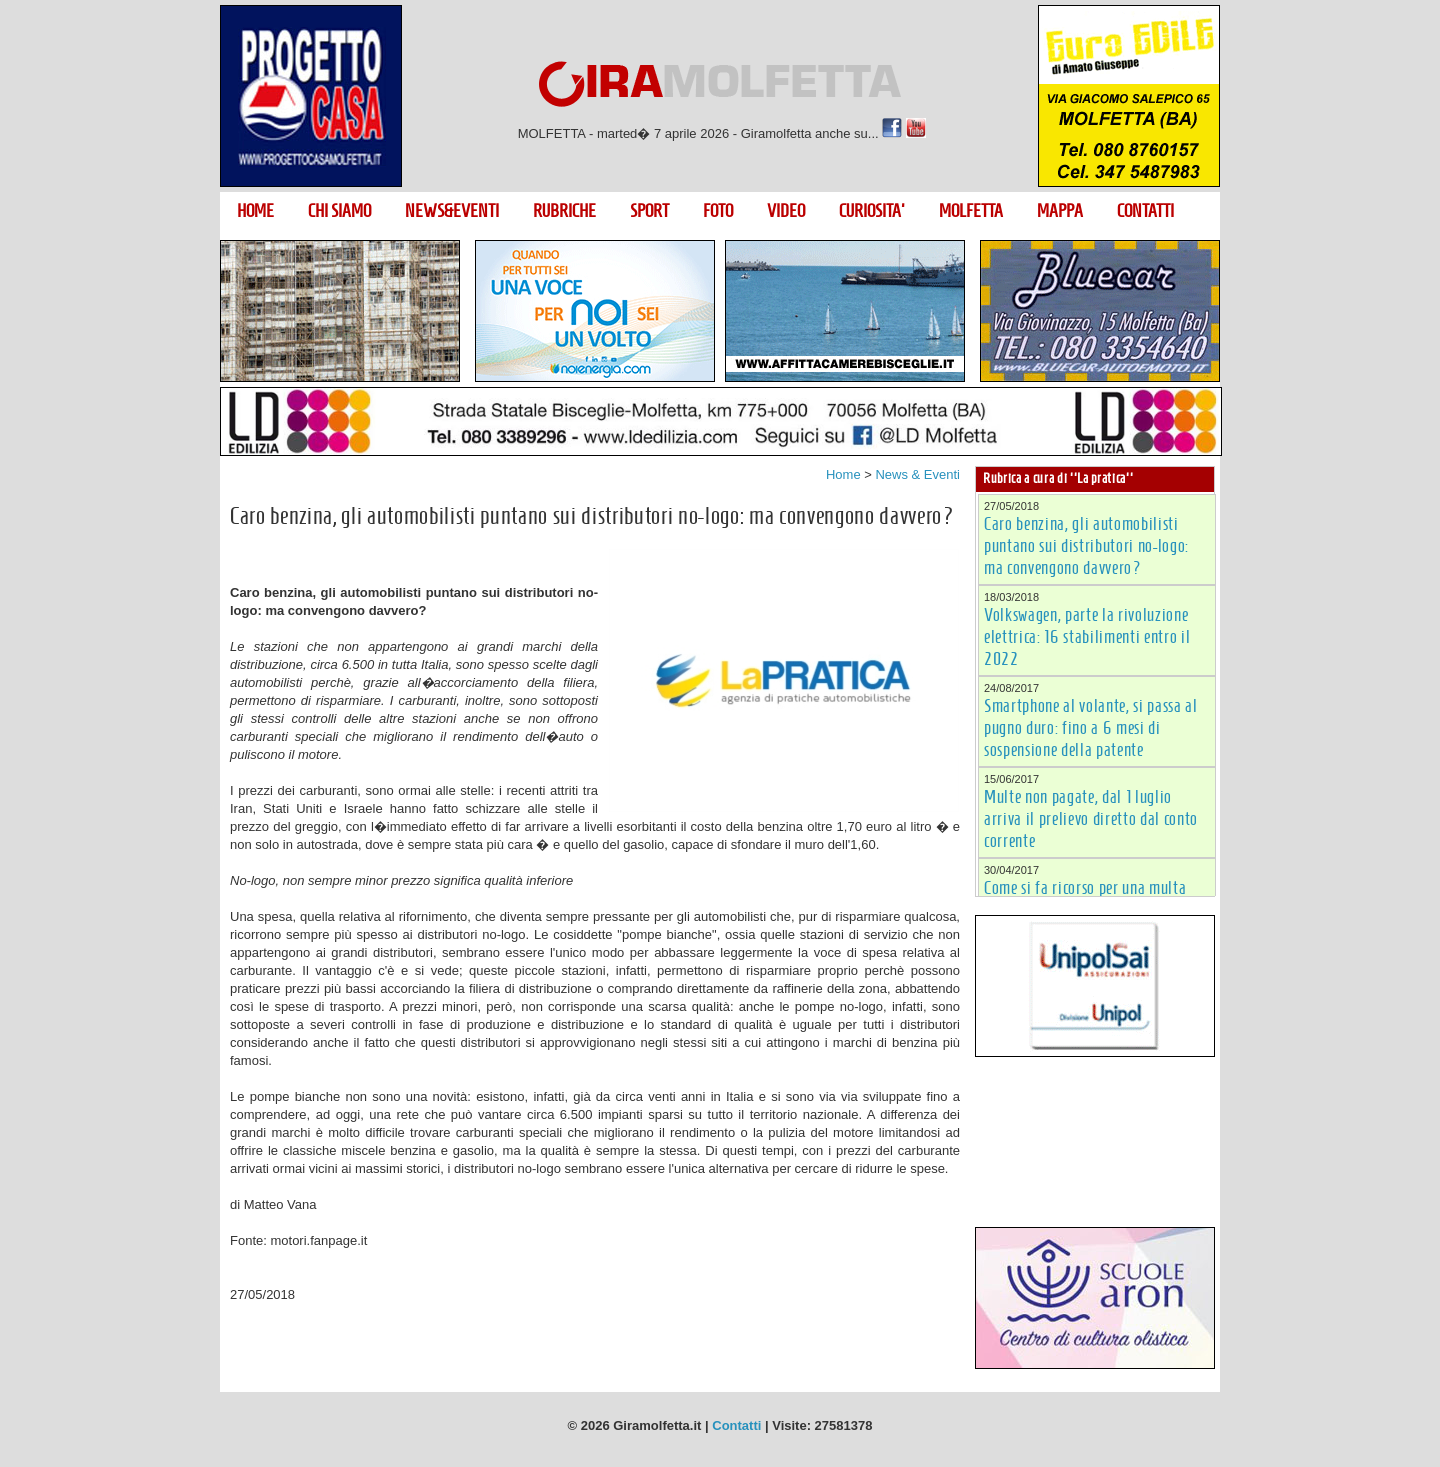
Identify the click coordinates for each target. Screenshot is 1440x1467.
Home (843, 474)
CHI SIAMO (339, 211)
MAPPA (1060, 211)
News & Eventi (917, 474)
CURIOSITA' (872, 211)
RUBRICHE (564, 211)
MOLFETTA (971, 211)
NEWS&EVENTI (452, 211)
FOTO (718, 211)
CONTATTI (1145, 211)
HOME (255, 211)
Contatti (736, 1425)
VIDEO (786, 211)
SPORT (649, 211)
